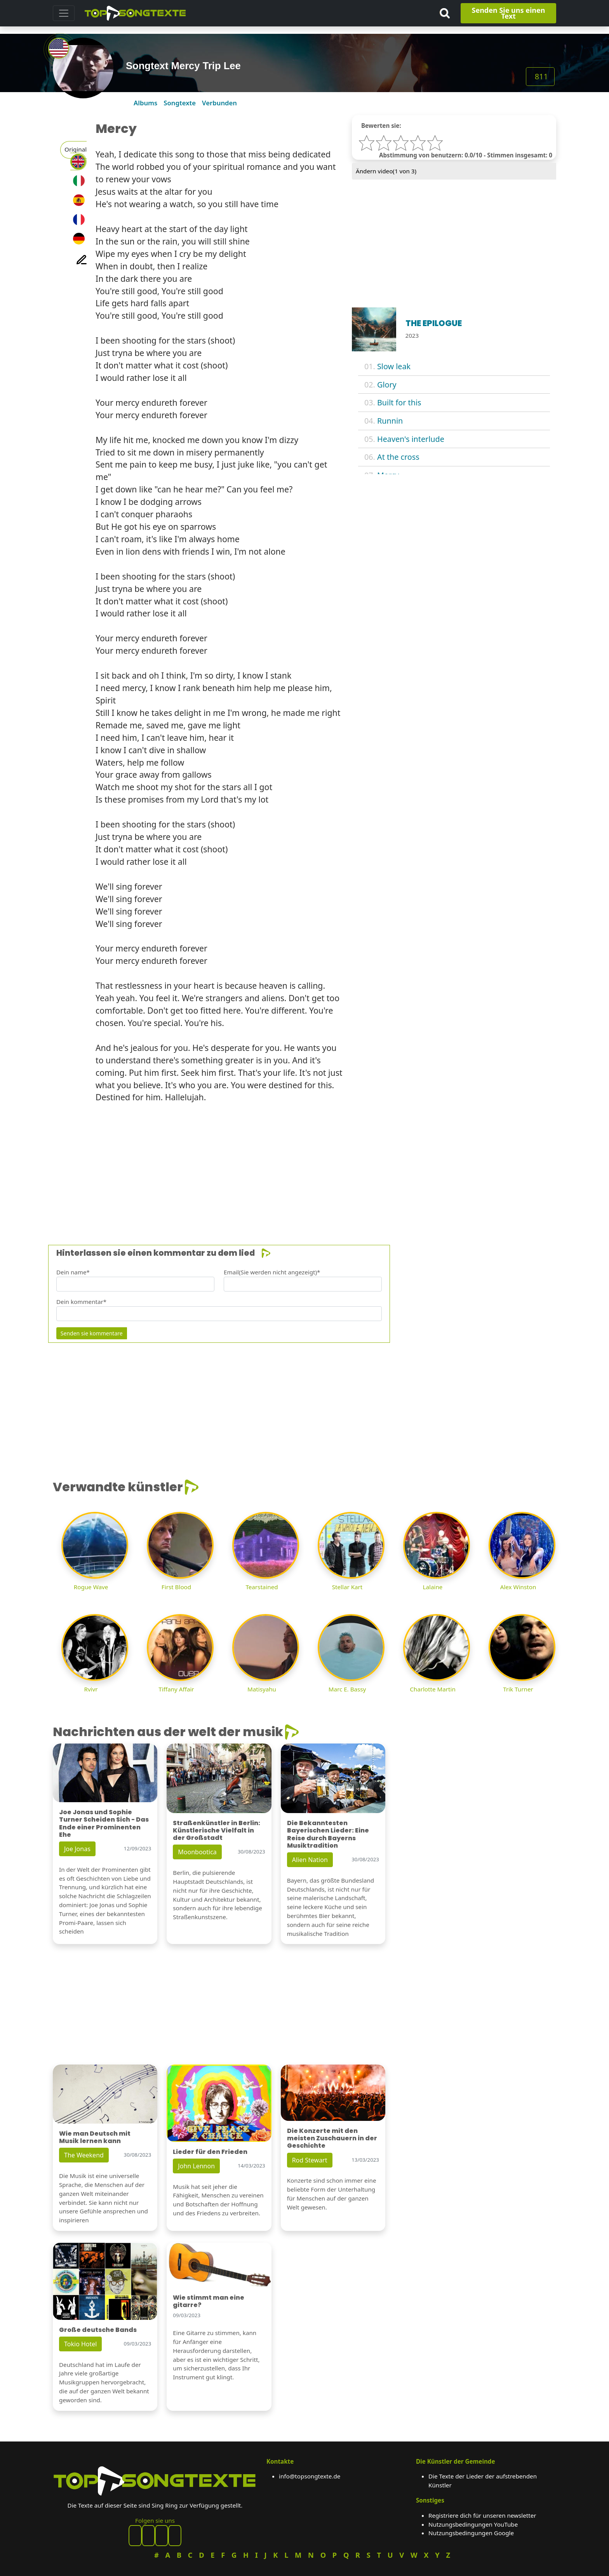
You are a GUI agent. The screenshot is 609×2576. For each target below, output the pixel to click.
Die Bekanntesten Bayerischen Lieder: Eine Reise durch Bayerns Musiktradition (328, 1834)
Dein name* (73, 1272)
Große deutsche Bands (98, 2329)
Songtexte (180, 102)
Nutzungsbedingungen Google (471, 2533)
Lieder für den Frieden (210, 2151)
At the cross (398, 457)
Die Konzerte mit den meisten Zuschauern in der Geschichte (332, 2138)
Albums (145, 102)
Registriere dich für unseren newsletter (482, 2515)
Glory (387, 384)
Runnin (390, 420)
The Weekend (84, 2155)
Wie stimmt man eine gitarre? (208, 2301)
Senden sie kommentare (92, 1333)
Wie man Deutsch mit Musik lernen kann (94, 2137)
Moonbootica (197, 1852)
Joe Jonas (77, 1849)
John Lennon (196, 2166)
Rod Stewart (309, 2160)
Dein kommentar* (81, 1301)
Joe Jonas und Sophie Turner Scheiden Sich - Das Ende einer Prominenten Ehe (104, 1823)
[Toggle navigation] (64, 13)
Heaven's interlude (410, 439)
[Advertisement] (286, 1164)
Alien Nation (310, 1859)
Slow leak (394, 366)
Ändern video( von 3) (386, 171)
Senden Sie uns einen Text (508, 13)
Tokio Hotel (80, 2344)
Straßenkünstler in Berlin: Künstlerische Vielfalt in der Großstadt (216, 1830)
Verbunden (219, 102)
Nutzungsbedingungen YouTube (473, 2524)
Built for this (399, 402)
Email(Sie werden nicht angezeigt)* (272, 1272)
